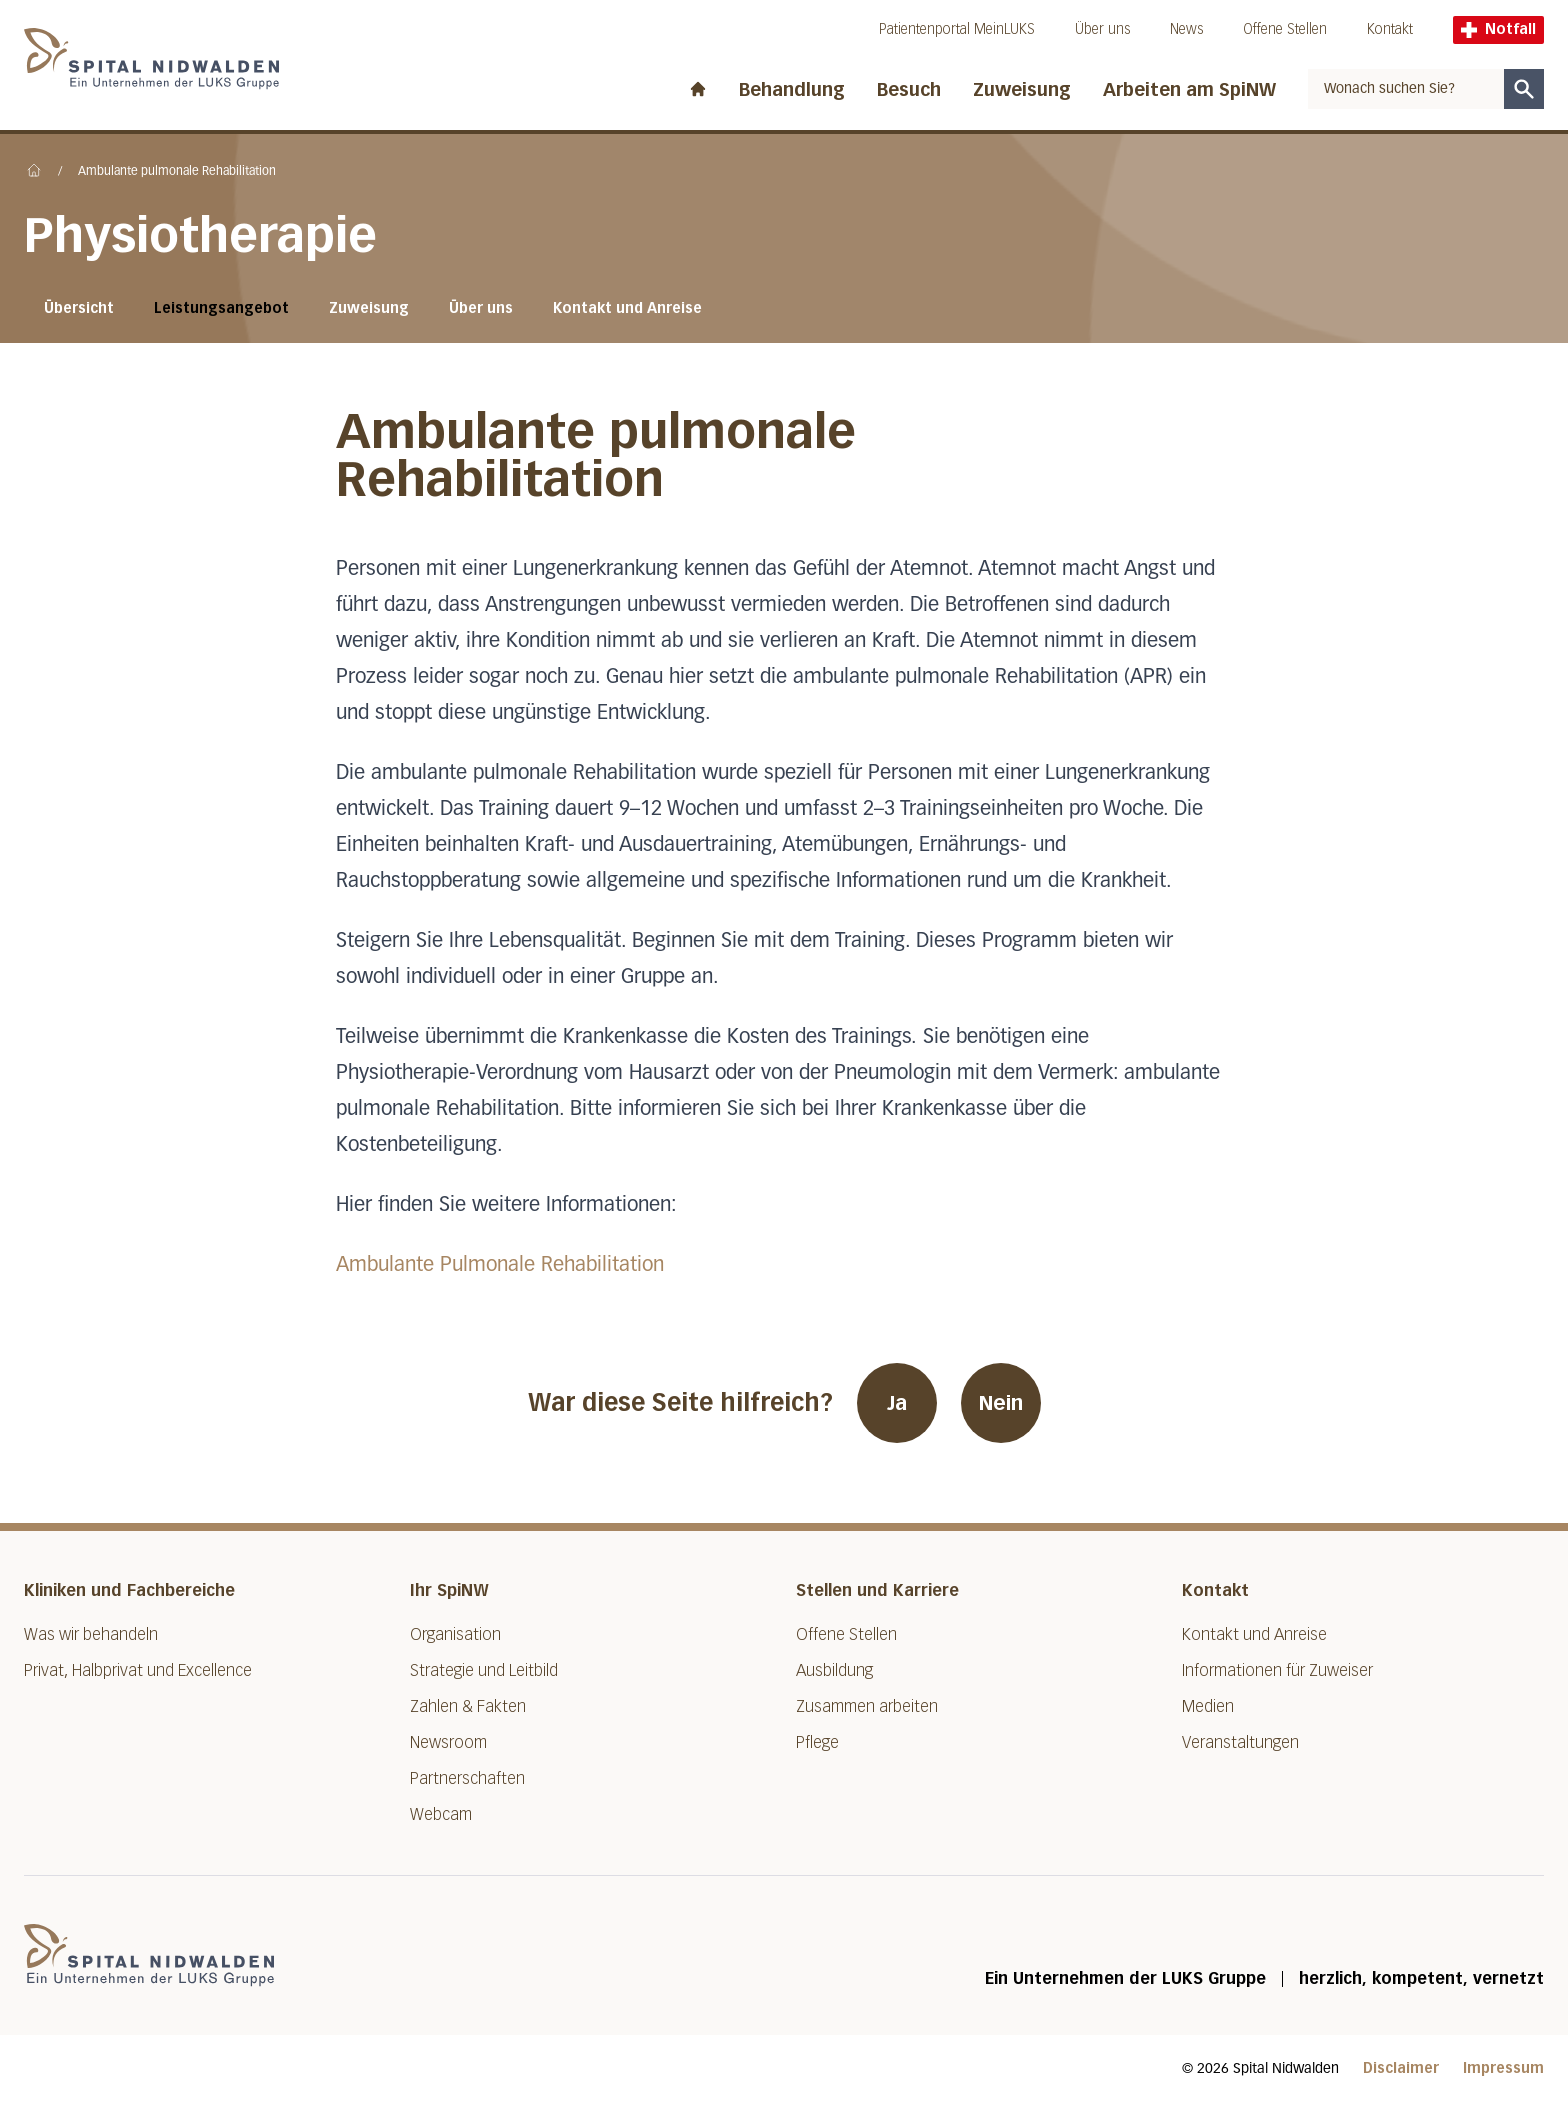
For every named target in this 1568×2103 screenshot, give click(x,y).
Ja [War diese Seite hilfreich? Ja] (897, 1403)
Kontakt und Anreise (627, 308)
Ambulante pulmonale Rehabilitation (177, 172)
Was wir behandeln (91, 1634)
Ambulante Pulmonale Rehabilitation (500, 1265)
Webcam (441, 1814)
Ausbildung (834, 1670)
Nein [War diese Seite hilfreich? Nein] (1001, 1403)
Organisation (455, 1634)
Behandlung (792, 90)
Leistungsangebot (221, 308)
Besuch (909, 90)
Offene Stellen (1285, 29)
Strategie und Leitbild (484, 1670)
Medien (1208, 1706)
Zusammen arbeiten (867, 1706)
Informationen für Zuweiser (1277, 1670)
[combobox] (1406, 89)
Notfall (1498, 29)
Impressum (1503, 2068)
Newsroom (448, 1742)
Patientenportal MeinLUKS (957, 29)
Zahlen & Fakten (468, 1706)
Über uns (1102, 29)
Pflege (817, 1742)
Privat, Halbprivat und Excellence (138, 1670)
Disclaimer (1401, 2068)
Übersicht (79, 308)
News (1186, 29)
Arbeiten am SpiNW (1189, 90)
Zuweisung (1022, 90)
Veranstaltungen (1240, 1742)
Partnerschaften (467, 1778)
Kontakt (1390, 29)
